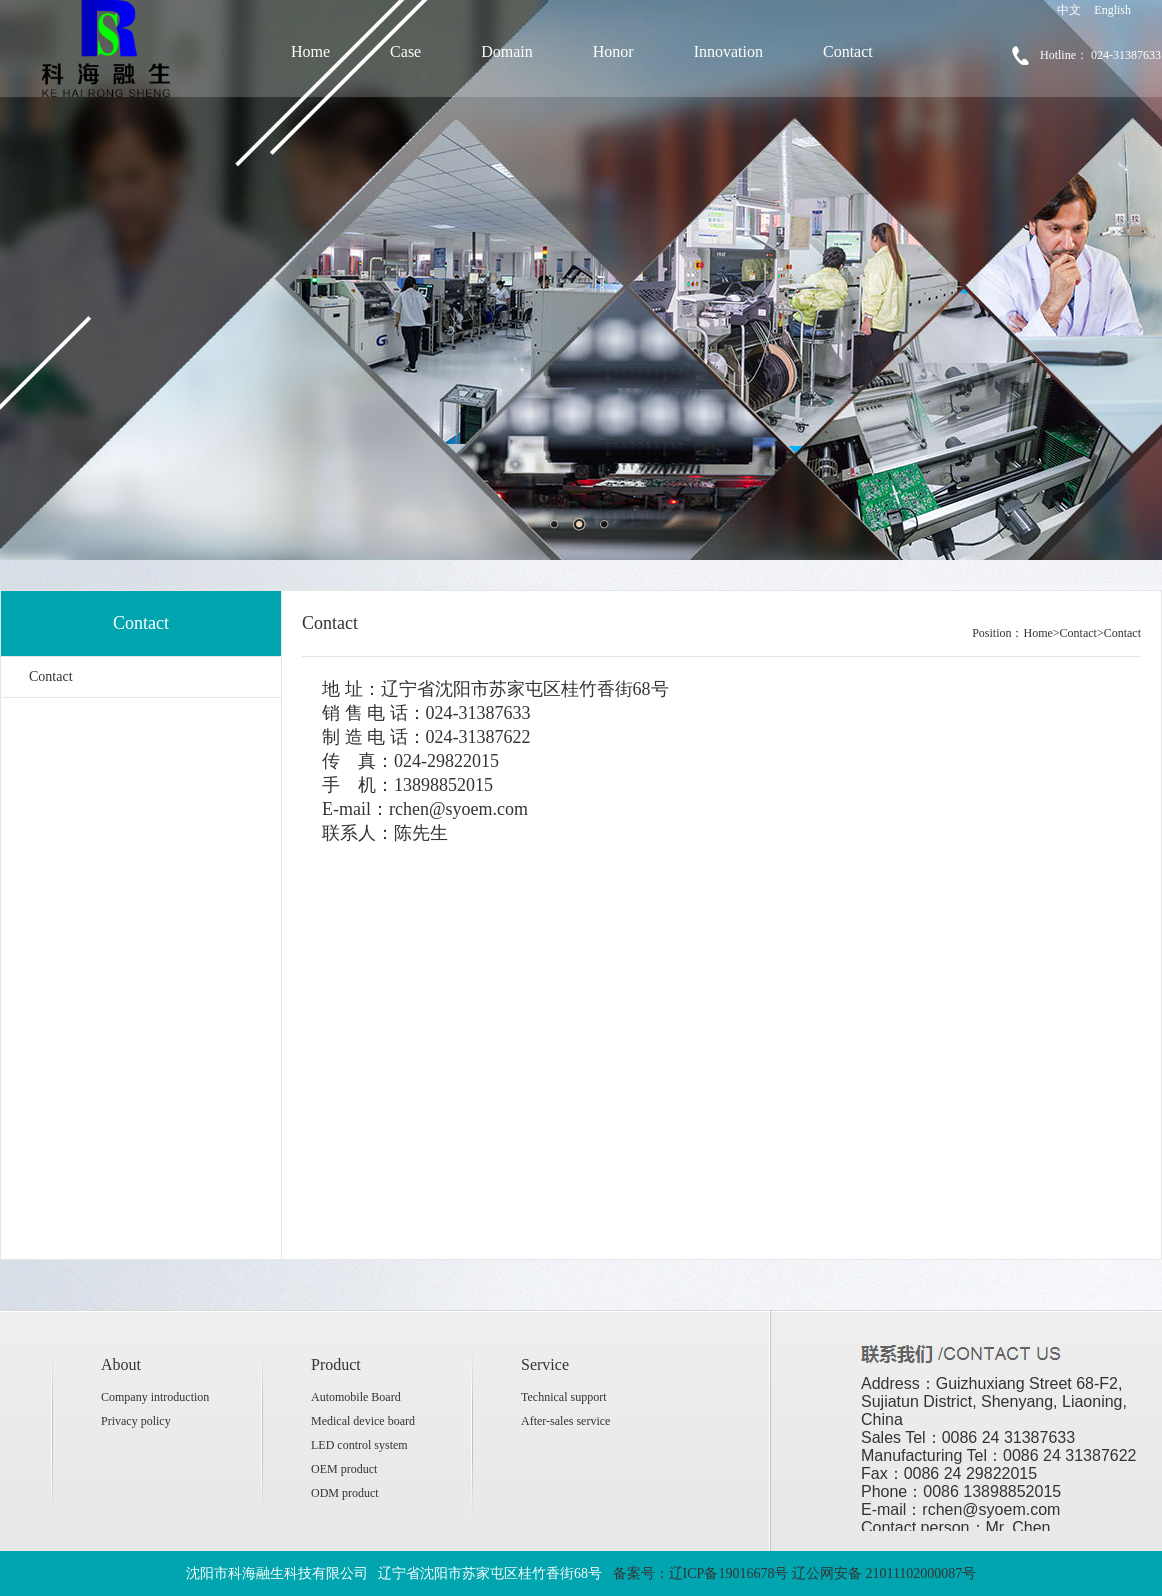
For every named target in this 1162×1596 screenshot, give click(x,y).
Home (310, 51)
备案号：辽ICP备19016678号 (701, 1573)
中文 (1069, 10)
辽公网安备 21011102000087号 (884, 1573)
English (1112, 10)
